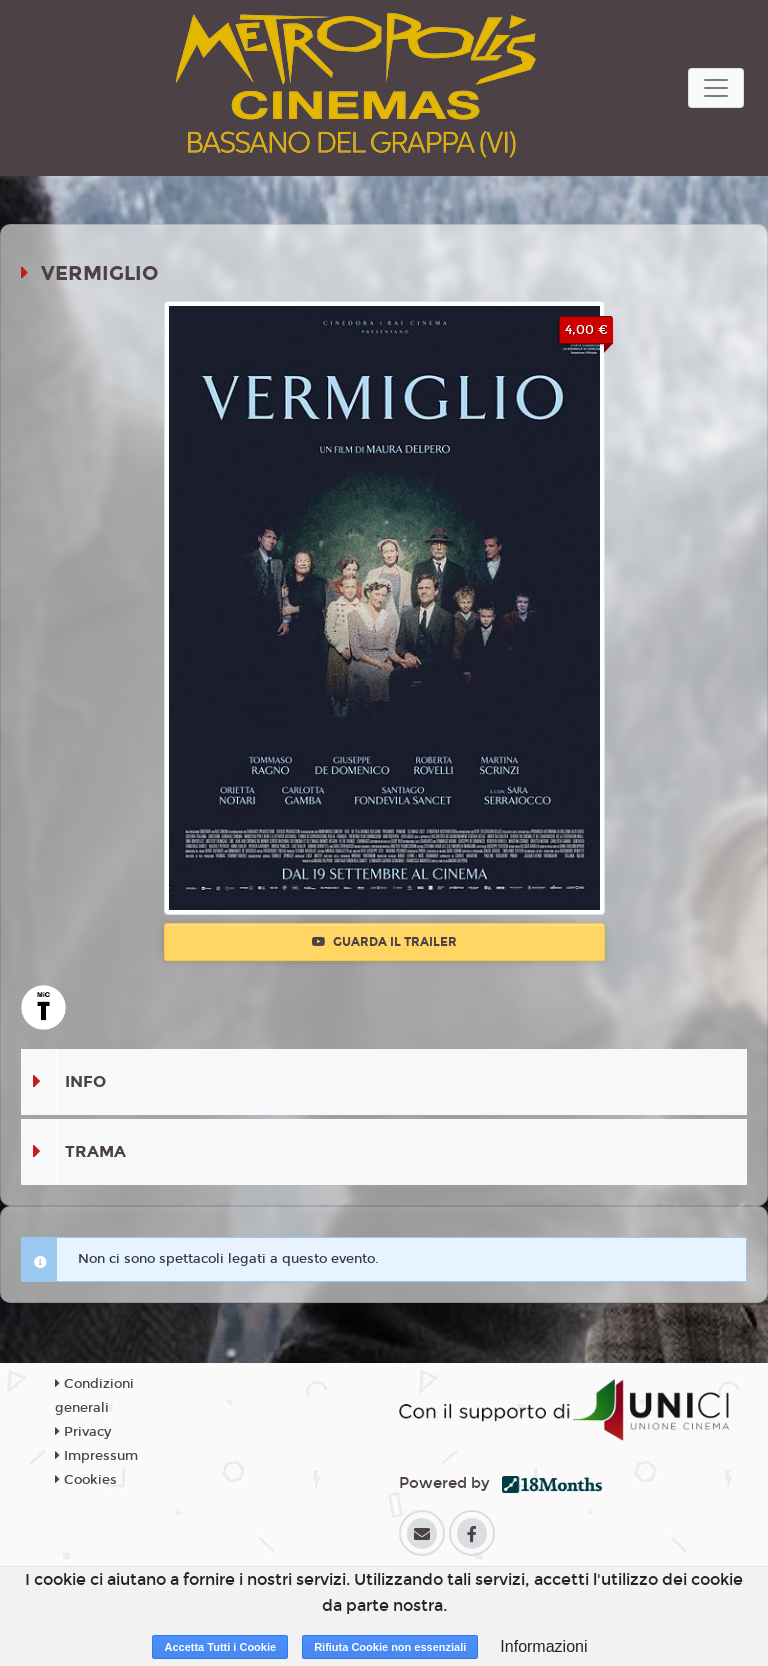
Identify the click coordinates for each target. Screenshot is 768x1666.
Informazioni (543, 1646)
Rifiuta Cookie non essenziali (390, 1647)
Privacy (83, 1432)
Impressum (96, 1456)
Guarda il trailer (384, 942)
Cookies (86, 1480)
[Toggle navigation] (716, 88)
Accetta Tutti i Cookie (220, 1647)
